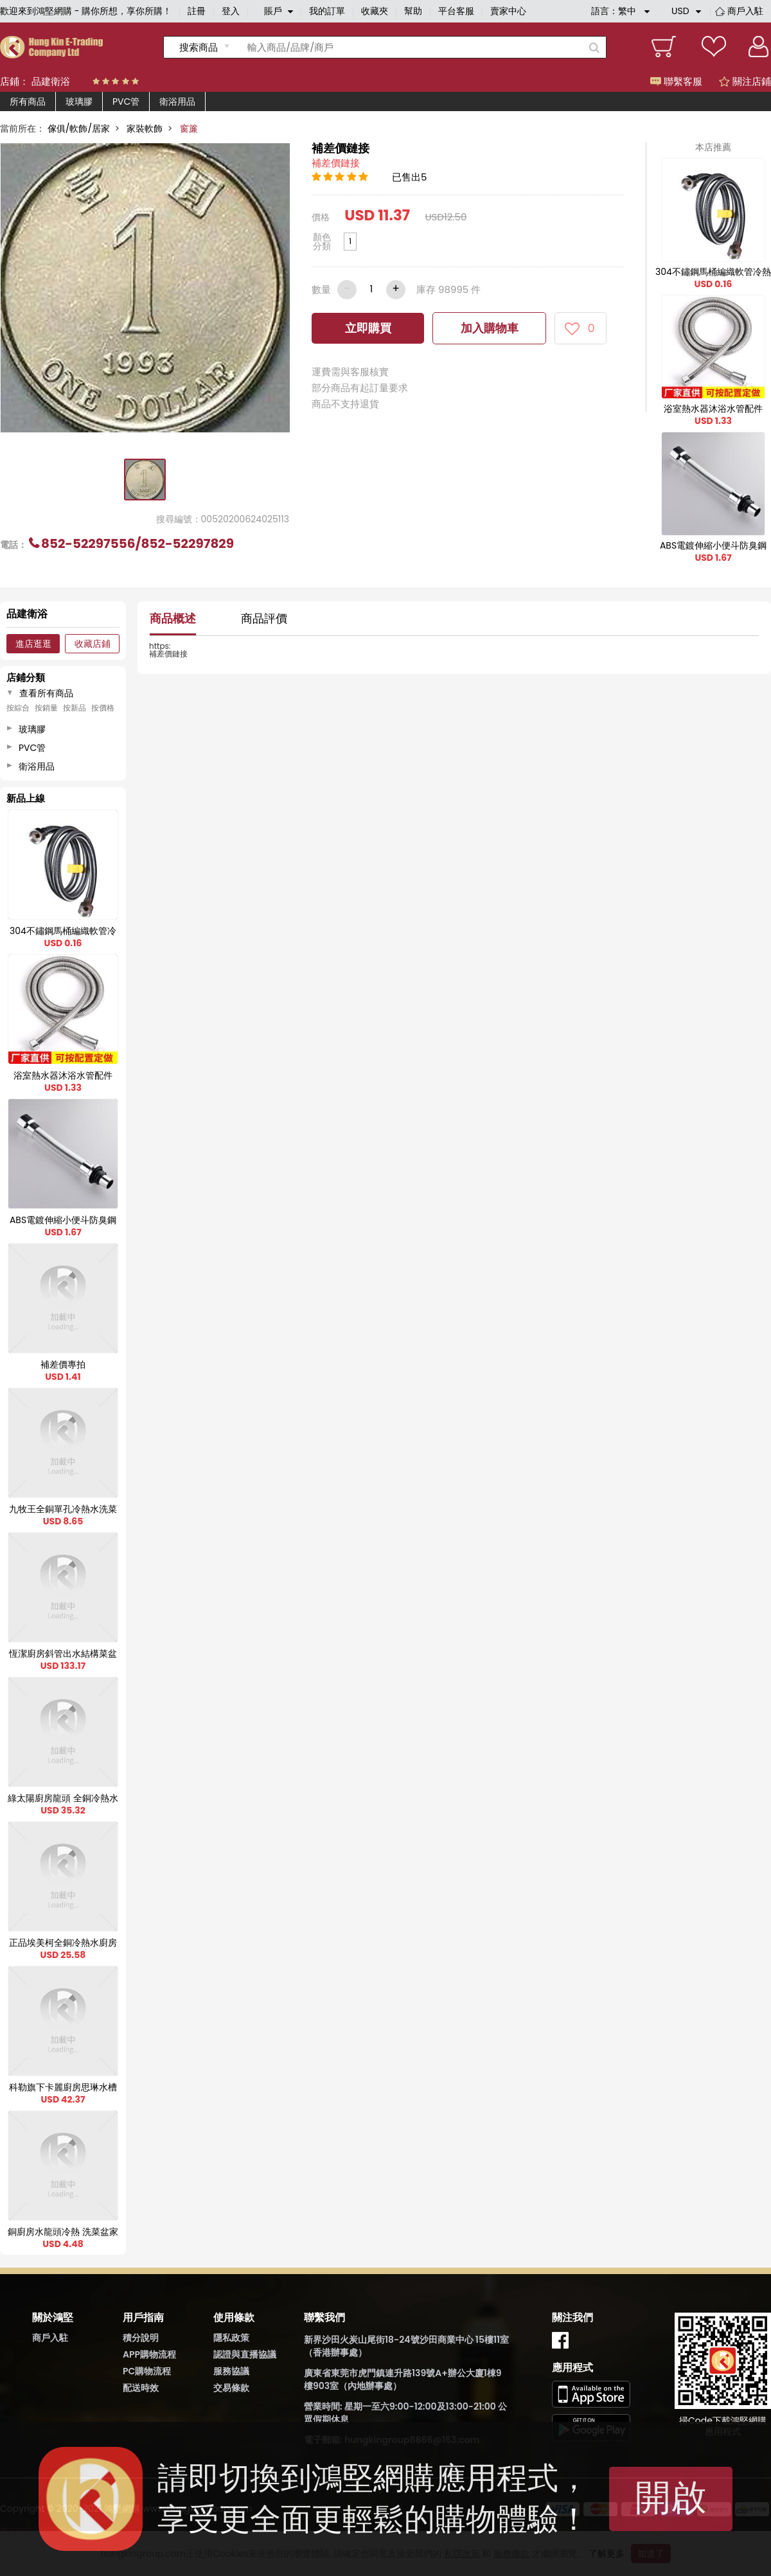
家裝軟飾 (145, 128)
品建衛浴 (50, 81)
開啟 (671, 2497)
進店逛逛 (33, 643)
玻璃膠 (79, 101)
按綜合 (18, 708)
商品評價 (264, 618)
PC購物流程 (147, 2371)
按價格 (102, 708)
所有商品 (28, 101)
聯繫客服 (676, 81)
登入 (231, 10)
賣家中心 (508, 10)
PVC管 (125, 101)
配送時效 (141, 2387)
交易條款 (231, 2387)
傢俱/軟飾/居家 (79, 128)
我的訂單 (327, 10)
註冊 (197, 10)
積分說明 (141, 2337)
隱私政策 (231, 2337)
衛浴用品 (177, 101)
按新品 (74, 708)
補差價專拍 (62, 1364)
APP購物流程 (149, 2354)
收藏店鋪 (93, 643)
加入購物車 (489, 328)
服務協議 (231, 2371)
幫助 (413, 10)
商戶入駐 (745, 10)
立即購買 (368, 328)
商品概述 (173, 618)
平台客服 (456, 10)
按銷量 (46, 708)
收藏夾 (374, 10)
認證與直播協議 (244, 2354)
